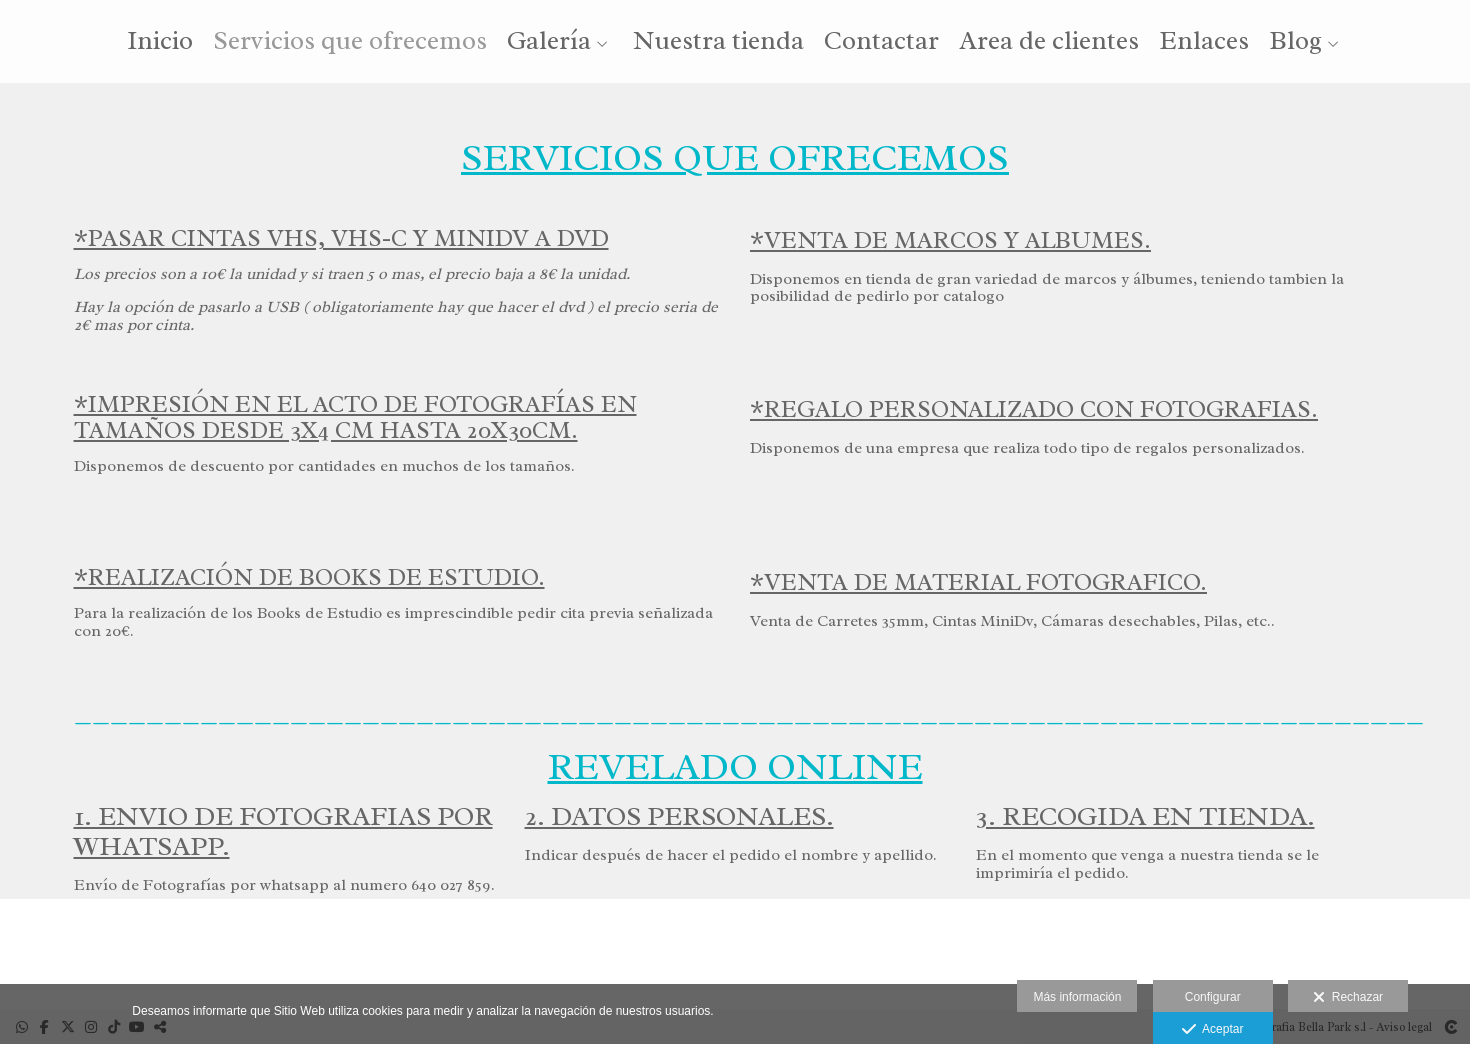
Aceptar (1212, 1030)
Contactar (881, 42)
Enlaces (1204, 42)
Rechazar (1348, 998)
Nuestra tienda (718, 42)
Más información (1077, 997)
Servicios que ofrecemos (350, 42)
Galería (549, 42)
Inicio (160, 42)
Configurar (1213, 997)
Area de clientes (1049, 42)
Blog (1295, 42)
